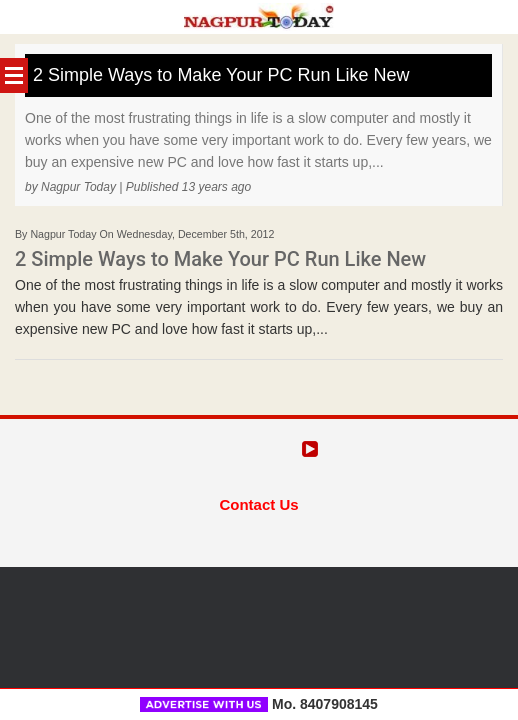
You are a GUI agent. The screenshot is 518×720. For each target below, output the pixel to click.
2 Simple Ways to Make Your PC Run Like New (221, 75)
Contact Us (258, 504)
